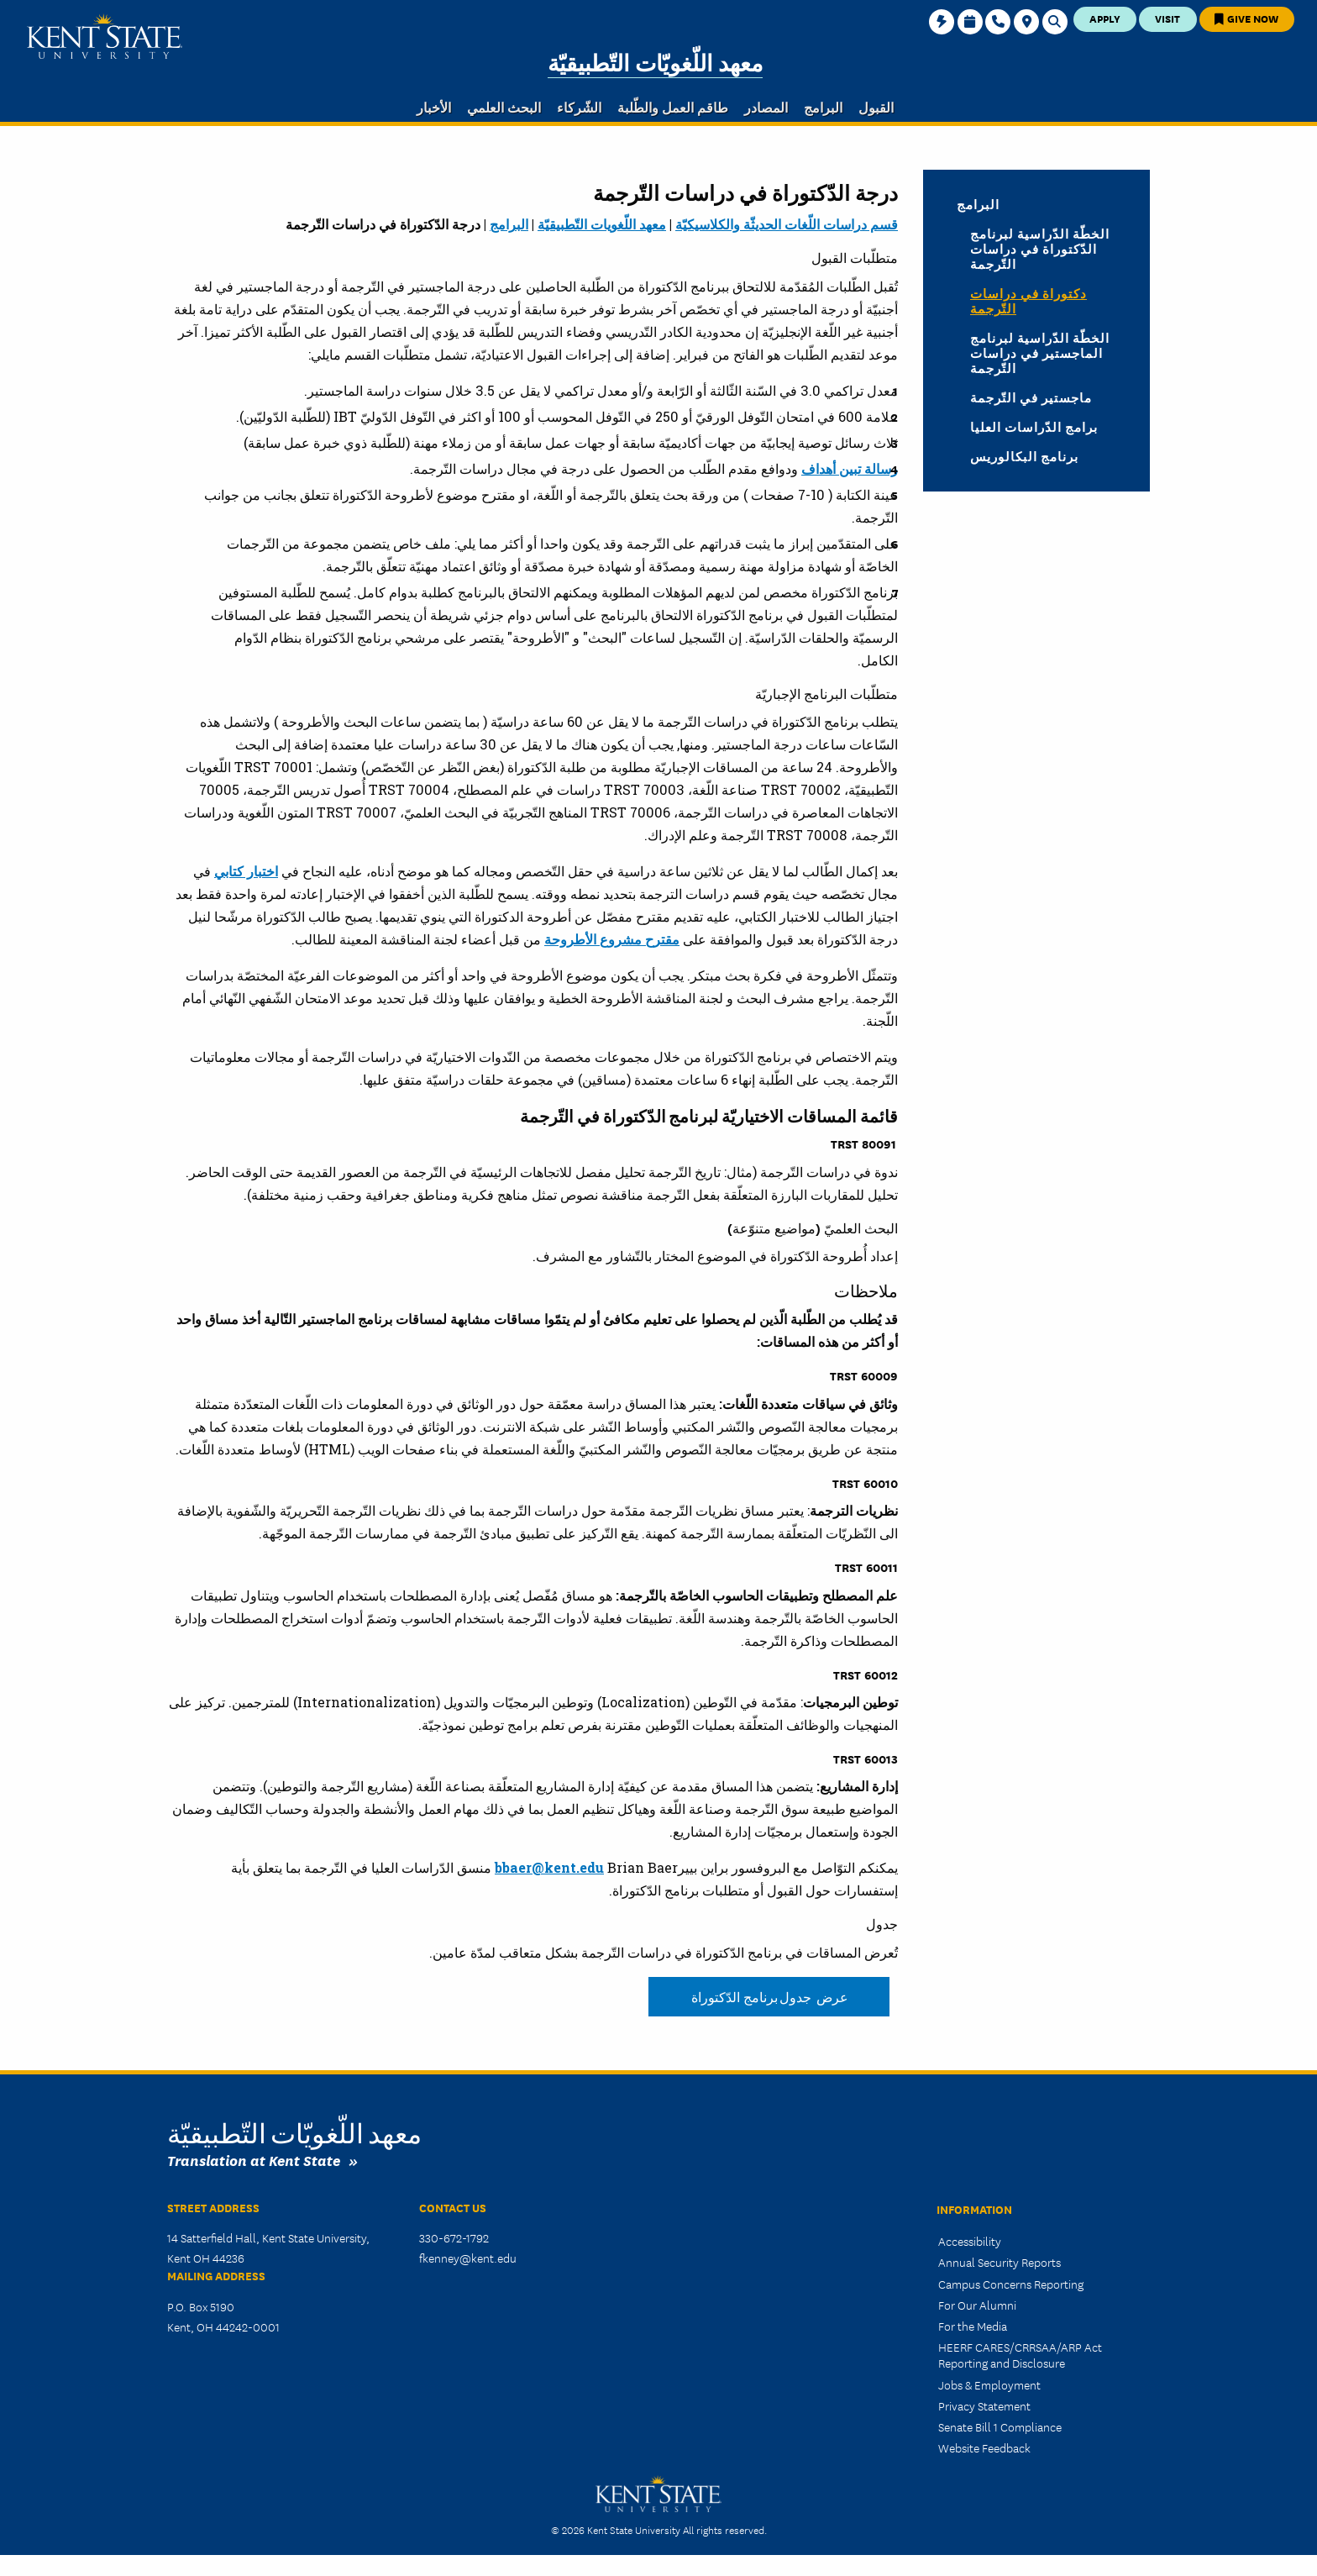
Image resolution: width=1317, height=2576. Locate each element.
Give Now (1246, 18)
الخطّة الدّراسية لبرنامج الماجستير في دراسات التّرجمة (1040, 353)
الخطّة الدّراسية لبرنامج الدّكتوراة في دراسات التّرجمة (1040, 248)
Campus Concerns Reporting (1011, 2283)
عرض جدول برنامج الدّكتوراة (769, 1996)
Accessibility (969, 2241)
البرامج (509, 224)
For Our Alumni (977, 2304)
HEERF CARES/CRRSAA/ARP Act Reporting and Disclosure (1020, 2354)
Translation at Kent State (253, 2159)
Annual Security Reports (999, 2262)
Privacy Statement (984, 2405)
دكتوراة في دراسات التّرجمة (1028, 301)
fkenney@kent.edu (468, 2257)
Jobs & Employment (989, 2384)
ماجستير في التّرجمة (1031, 397)
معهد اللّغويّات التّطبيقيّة (655, 62)
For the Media (972, 2325)
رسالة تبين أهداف (849, 468)
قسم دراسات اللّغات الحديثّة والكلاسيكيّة (786, 224)
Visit (1167, 18)
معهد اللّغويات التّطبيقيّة (602, 224)
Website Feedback (984, 2447)
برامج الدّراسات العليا (1034, 426)
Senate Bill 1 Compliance (1000, 2426)
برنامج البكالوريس (1024, 456)
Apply (1104, 18)
